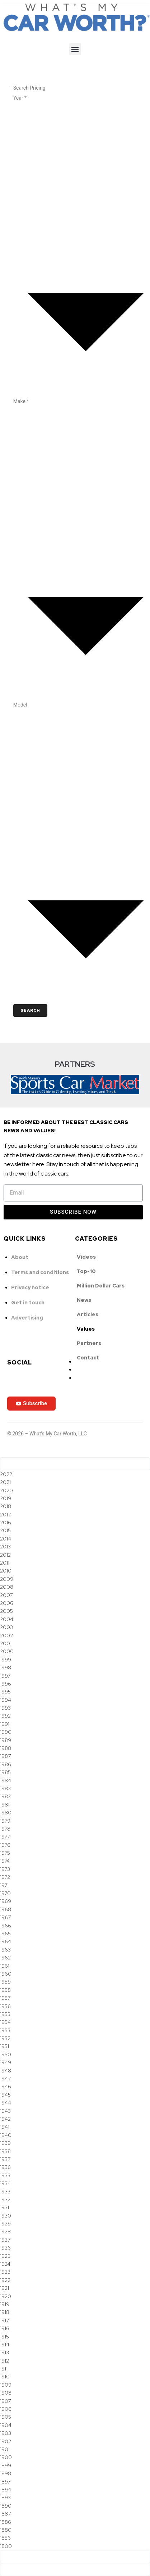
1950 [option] (5, 2054)
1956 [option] (5, 2006)
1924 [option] (5, 2264)
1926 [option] (5, 2248)
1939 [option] (5, 2143)
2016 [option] (5, 1522)
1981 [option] (4, 1804)
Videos (86, 1257)
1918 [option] (4, 2312)
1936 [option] (5, 2167)
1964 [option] (5, 1941)
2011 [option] (4, 1563)
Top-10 (86, 1271)
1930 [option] (5, 2215)
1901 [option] (5, 2449)
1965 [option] (5, 1933)
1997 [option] (5, 1676)
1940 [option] (5, 2135)
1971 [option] (4, 1885)
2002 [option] (6, 1635)
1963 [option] (5, 1949)
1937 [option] (5, 2159)
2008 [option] (6, 1587)
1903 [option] (5, 2433)
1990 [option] (5, 1732)
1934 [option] (5, 2183)
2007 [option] (6, 1595)
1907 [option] (5, 2401)
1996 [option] (5, 1684)
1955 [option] (5, 2014)
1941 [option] (4, 2127)
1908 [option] (5, 2393)
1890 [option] (5, 2506)
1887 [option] (5, 2513)
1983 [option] (5, 1788)
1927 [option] (5, 2240)
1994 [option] (5, 1700)
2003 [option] (6, 1627)
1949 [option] (5, 2062)
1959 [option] (5, 1982)
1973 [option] (5, 1869)
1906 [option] (5, 2409)
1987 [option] (5, 1756)
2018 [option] (5, 1506)
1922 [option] (5, 2280)
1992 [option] (5, 1716)
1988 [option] (5, 1748)
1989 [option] (5, 1740)
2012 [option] (5, 1555)
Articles (87, 1314)
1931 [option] (4, 2207)
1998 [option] (5, 1667)
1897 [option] (5, 2481)
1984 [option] (5, 1780)
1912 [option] (4, 2361)
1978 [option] (5, 1829)
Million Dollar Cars (101, 1285)
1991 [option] (4, 1724)
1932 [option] (5, 2199)
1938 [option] (5, 2151)
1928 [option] (5, 2231)
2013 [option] (5, 1546)
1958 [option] (5, 1990)
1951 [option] (4, 2046)
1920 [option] (5, 2296)
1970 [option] (5, 1893)
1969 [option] (5, 1901)
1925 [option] (5, 2256)
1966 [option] (5, 1925)
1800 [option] (6, 2546)
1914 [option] (4, 2344)
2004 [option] (6, 1619)
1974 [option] (5, 1861)
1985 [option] (5, 1772)
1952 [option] (5, 2038)
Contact (88, 1357)
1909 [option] (5, 2385)
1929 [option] (5, 2223)
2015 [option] (5, 1530)
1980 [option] (5, 1812)
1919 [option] (4, 2304)
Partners (89, 1343)
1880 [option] (5, 2530)
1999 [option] (5, 1659)
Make (21, 401)
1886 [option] (5, 2522)
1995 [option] (5, 1691)
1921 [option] (4, 2288)
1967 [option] (5, 1917)
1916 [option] (4, 2328)
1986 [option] (5, 1764)
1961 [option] (4, 1966)
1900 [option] (6, 2457)
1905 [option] (5, 2417)
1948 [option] (5, 2070)
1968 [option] (5, 1909)
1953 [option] (5, 2030)
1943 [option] (5, 2111)
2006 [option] (6, 1603)
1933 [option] (5, 2191)
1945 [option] (5, 2095)
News (84, 1300)
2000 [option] (7, 1651)
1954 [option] (5, 2022)
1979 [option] (5, 1821)
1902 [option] (5, 2441)
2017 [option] (5, 1514)
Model (20, 705)
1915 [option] (4, 2336)
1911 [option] (4, 2368)
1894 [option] (5, 2489)
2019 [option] (5, 1498)
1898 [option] (5, 2473)
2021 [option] (5, 1482)
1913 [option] (4, 2352)
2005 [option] (6, 1611)
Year (20, 98)
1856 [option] (5, 2538)
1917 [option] (4, 2320)
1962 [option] (5, 1957)
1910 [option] (5, 2376)
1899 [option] (5, 2465)
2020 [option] (6, 1490)
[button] (75, 49)
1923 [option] (5, 2272)
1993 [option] (5, 1708)
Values (86, 1329)
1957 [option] (5, 1998)
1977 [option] (5, 1836)
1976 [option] (5, 1845)
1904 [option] (5, 2425)
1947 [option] (5, 2078)
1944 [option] (5, 2102)
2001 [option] (5, 1643)
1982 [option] (5, 1796)
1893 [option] (5, 2497)
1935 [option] (5, 2175)
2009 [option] (6, 1579)
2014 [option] (5, 1538)
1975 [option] (5, 1853)
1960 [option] (5, 1974)
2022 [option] (6, 1474)
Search (30, 1010)
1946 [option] (5, 2086)
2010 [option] (5, 1570)
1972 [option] (5, 1877)
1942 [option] (5, 2119)
